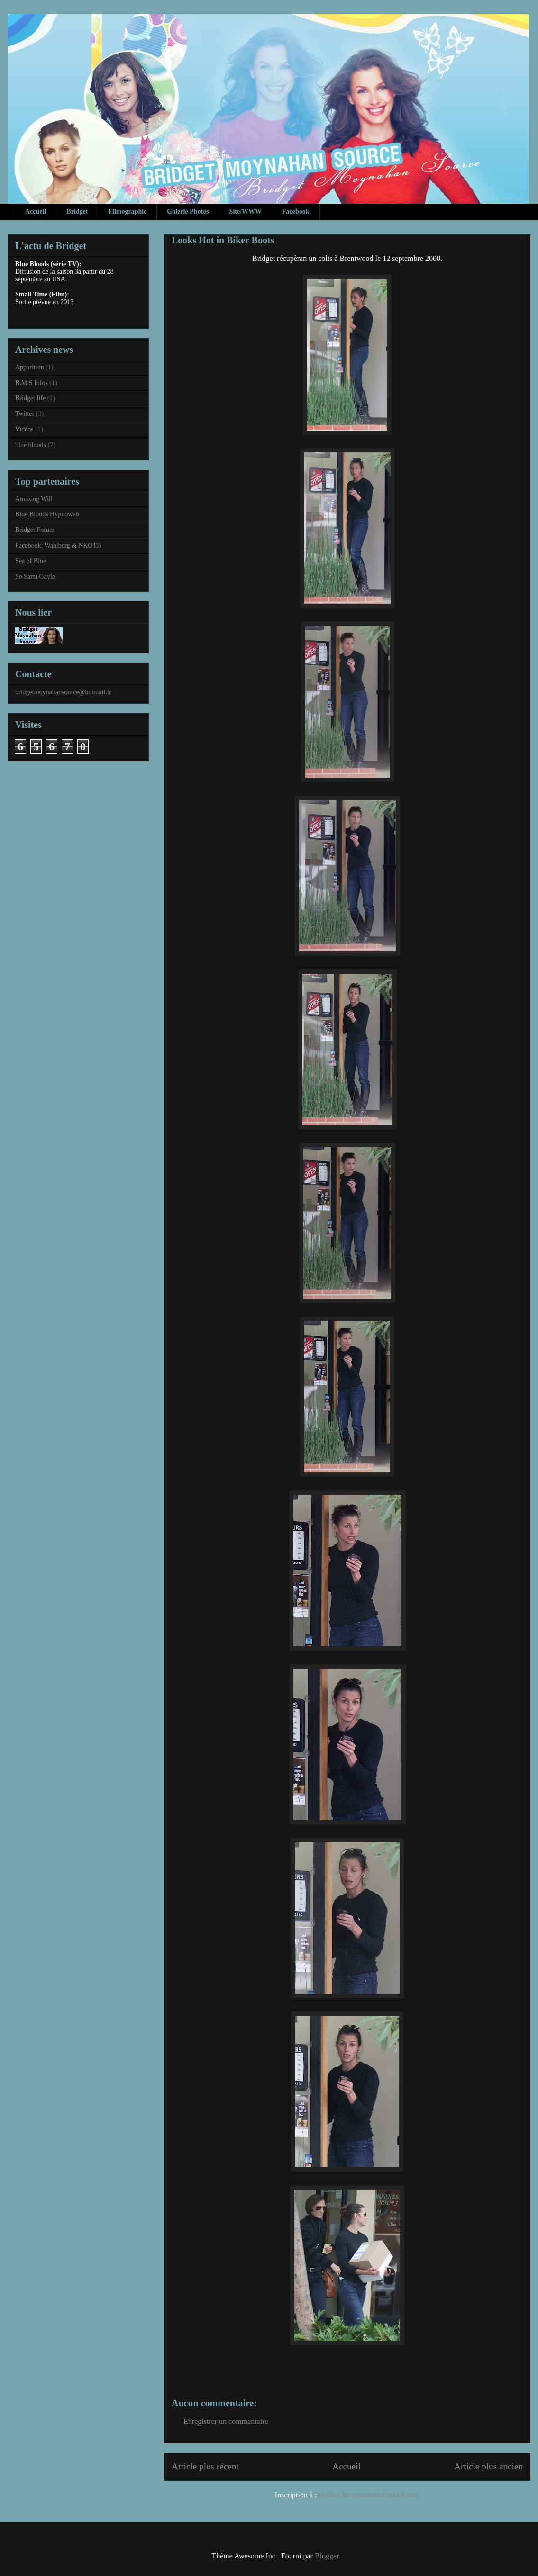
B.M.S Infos (31, 382)
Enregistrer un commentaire (225, 2421)
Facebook (296, 211)
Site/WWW (245, 211)
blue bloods (30, 445)
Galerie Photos (188, 211)
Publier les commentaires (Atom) (369, 2495)
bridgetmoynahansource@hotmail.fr (63, 692)
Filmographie (127, 211)
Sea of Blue (30, 561)
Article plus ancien (488, 2466)
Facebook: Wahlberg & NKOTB (58, 545)
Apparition (29, 367)
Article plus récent (205, 2466)
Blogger (327, 2556)
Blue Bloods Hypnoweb (47, 514)
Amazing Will (34, 499)
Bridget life (30, 398)
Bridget (77, 211)
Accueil (35, 211)
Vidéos (24, 429)
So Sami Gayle (35, 576)
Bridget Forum (35, 529)
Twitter (24, 413)
